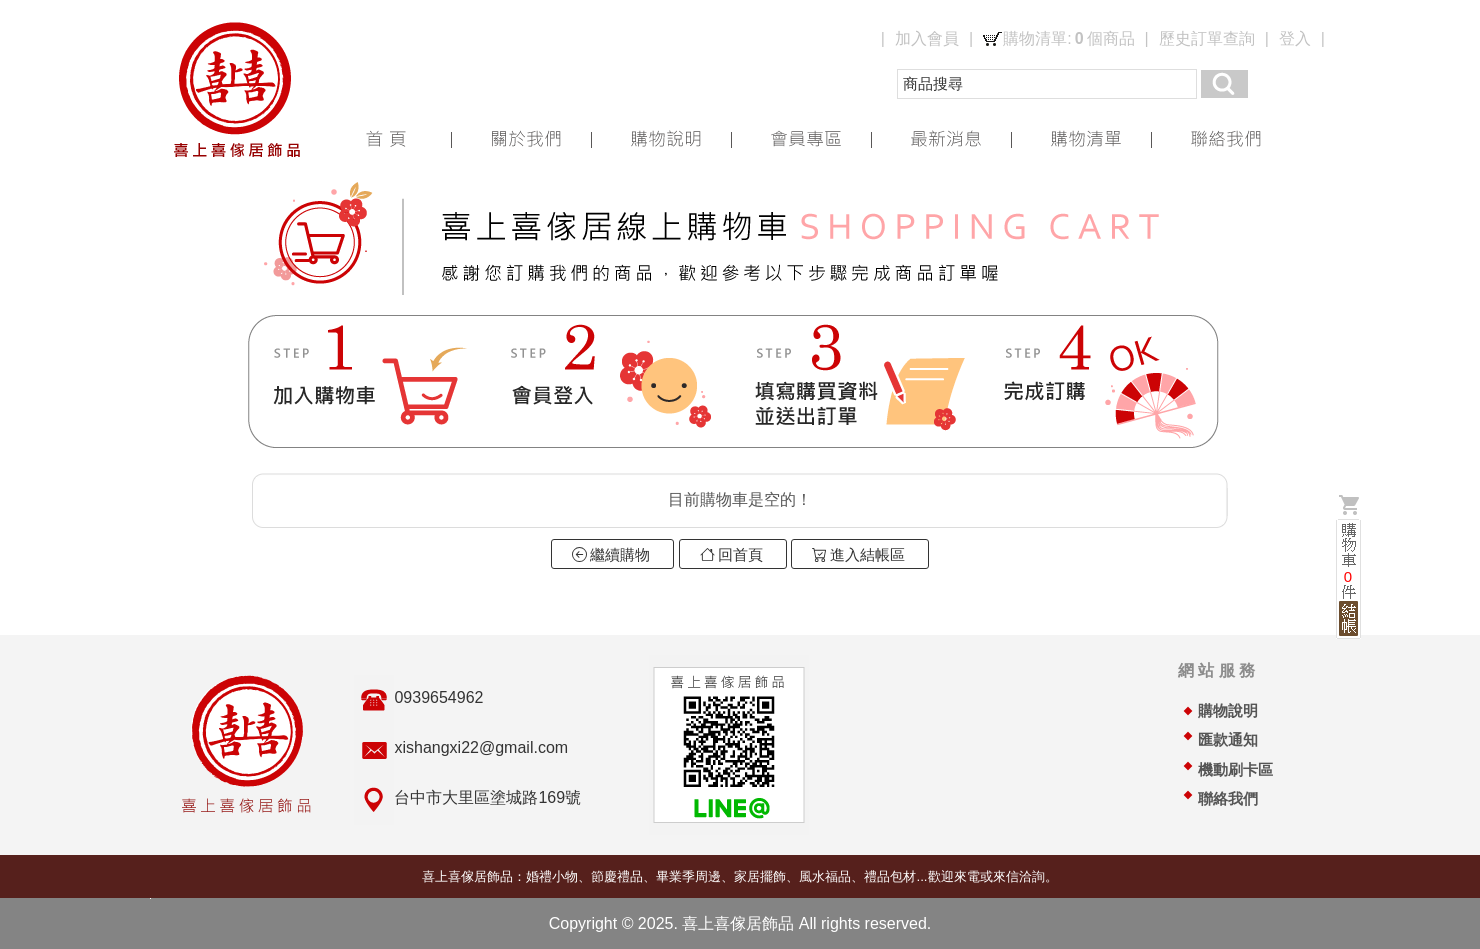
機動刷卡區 (1235, 770)
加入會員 (927, 38)
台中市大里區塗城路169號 (487, 797)
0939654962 (438, 697)
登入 (1295, 38)
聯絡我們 (1228, 799)
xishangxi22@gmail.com (481, 747)
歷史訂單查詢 (1207, 38)
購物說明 (1228, 711)
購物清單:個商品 (1068, 39)
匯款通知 (1228, 740)
